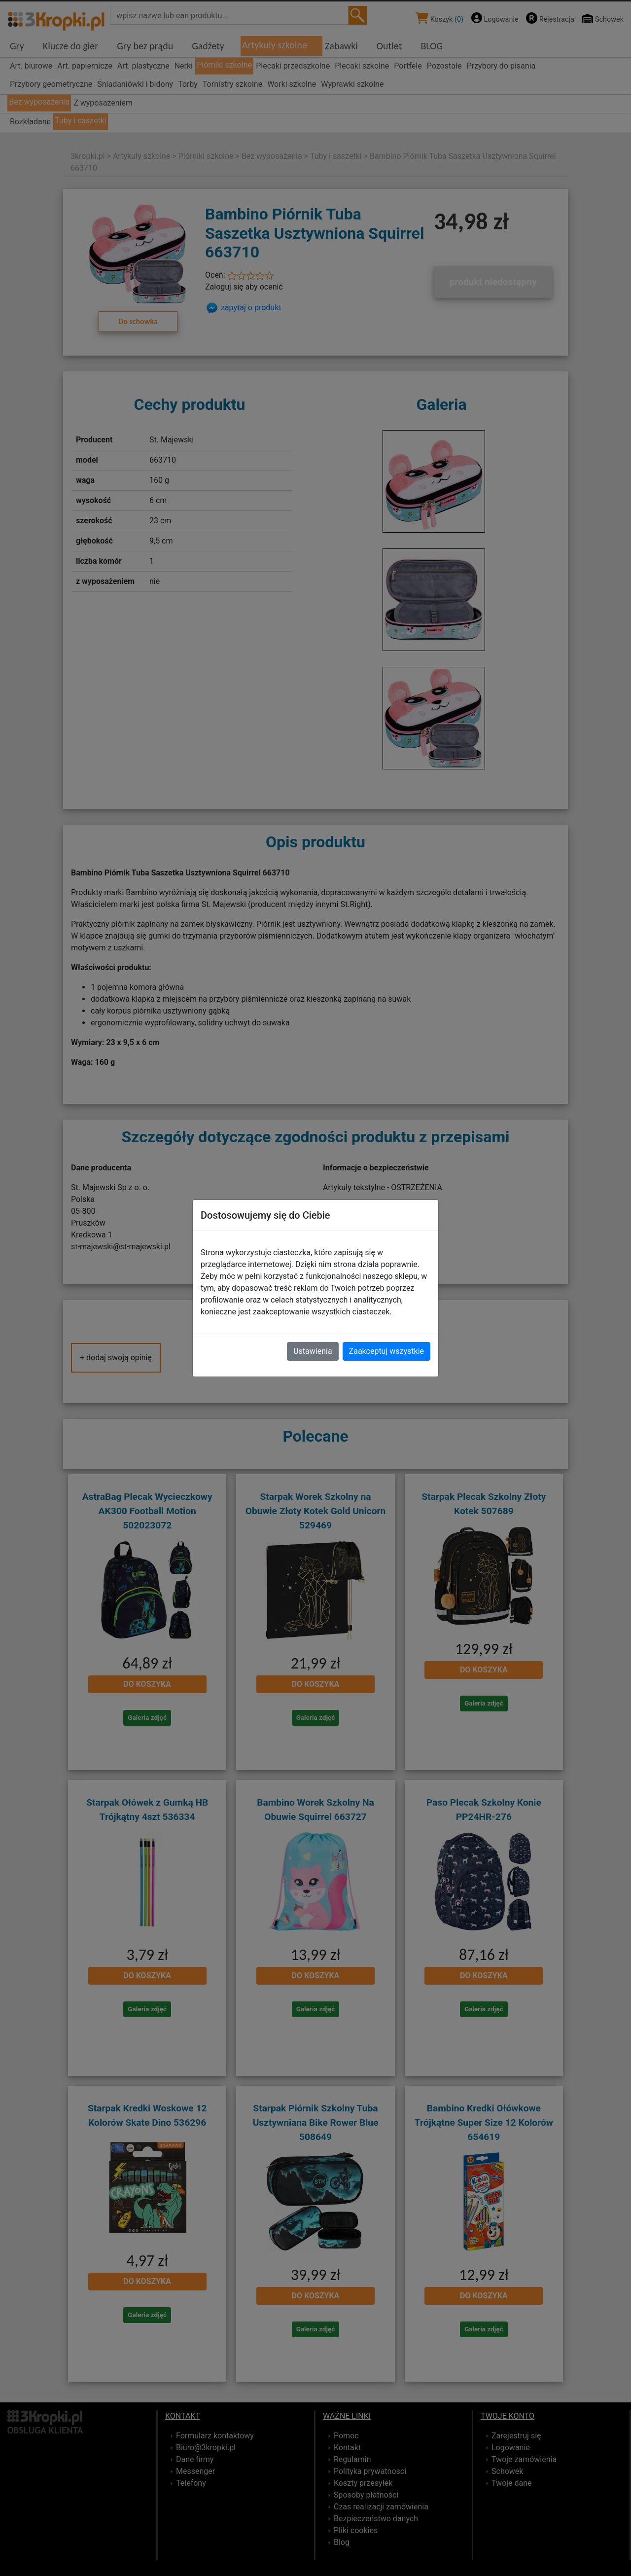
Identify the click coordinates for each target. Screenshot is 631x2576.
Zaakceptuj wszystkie (386, 1351)
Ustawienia (312, 1351)
